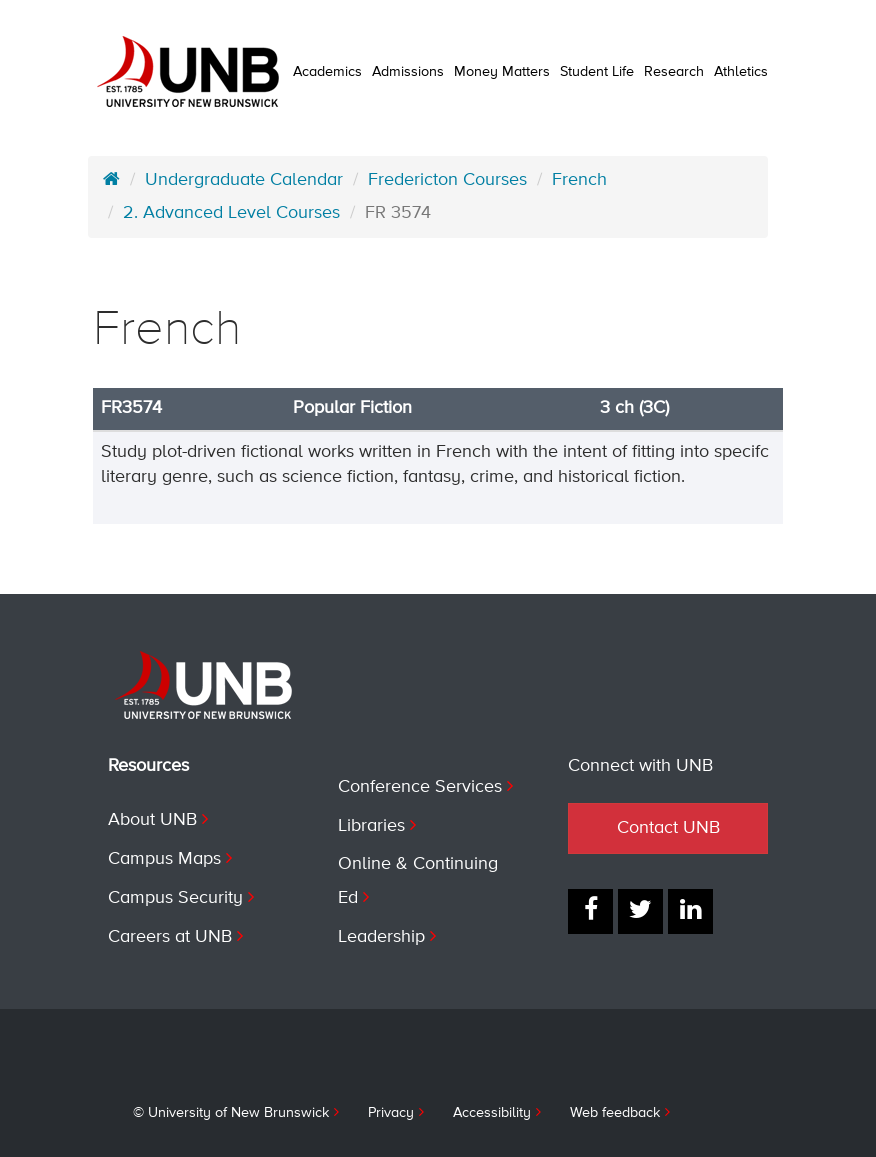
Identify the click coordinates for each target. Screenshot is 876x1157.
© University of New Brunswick (231, 1113)
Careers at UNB (170, 937)
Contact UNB (668, 828)
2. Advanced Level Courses (231, 213)
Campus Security (175, 898)
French (579, 180)
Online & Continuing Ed (418, 881)
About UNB (152, 820)
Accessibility (492, 1113)
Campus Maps (164, 859)
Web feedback (615, 1113)
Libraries (371, 826)
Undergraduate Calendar (244, 180)
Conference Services (420, 787)
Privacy (391, 1113)
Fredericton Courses (447, 180)
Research (674, 72)
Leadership (381, 937)
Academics (327, 72)
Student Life (597, 72)
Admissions (408, 72)
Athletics (741, 72)
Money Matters (502, 72)
